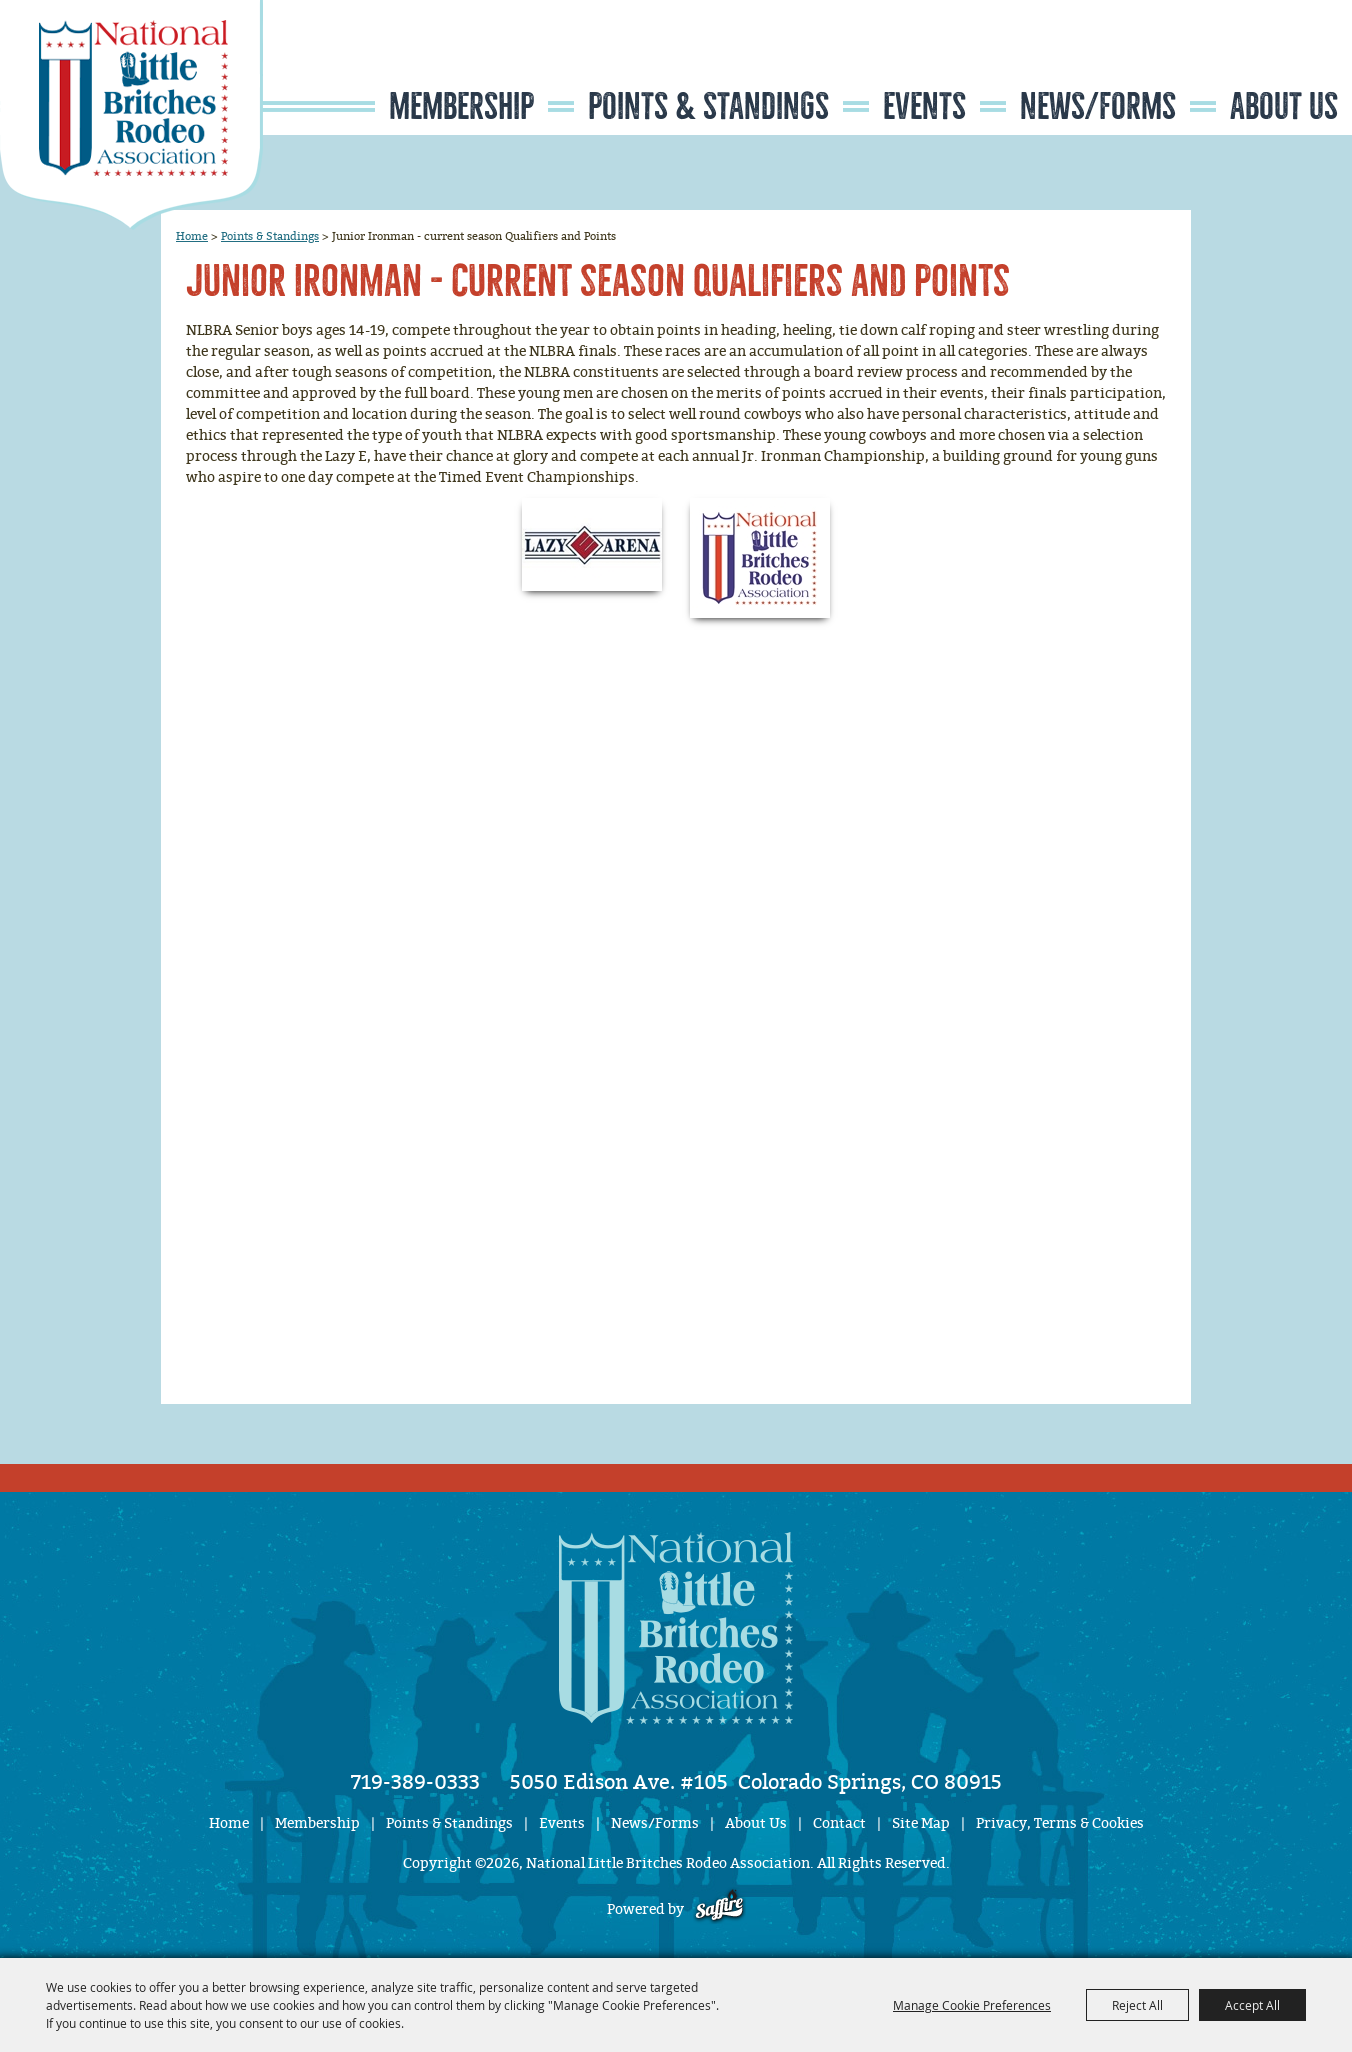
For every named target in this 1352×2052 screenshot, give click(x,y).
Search (1232, 63)
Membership (461, 106)
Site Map (921, 1823)
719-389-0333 (415, 1782)
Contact (839, 1823)
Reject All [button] (1137, 2005)
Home (192, 236)
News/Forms (1098, 106)
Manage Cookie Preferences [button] (972, 2005)
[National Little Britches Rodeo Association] (131, 115)
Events (924, 106)
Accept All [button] (1252, 2005)
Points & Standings (708, 106)
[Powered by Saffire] (719, 1909)
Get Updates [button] (1293, 63)
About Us (1284, 106)
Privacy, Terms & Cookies (1060, 1823)
